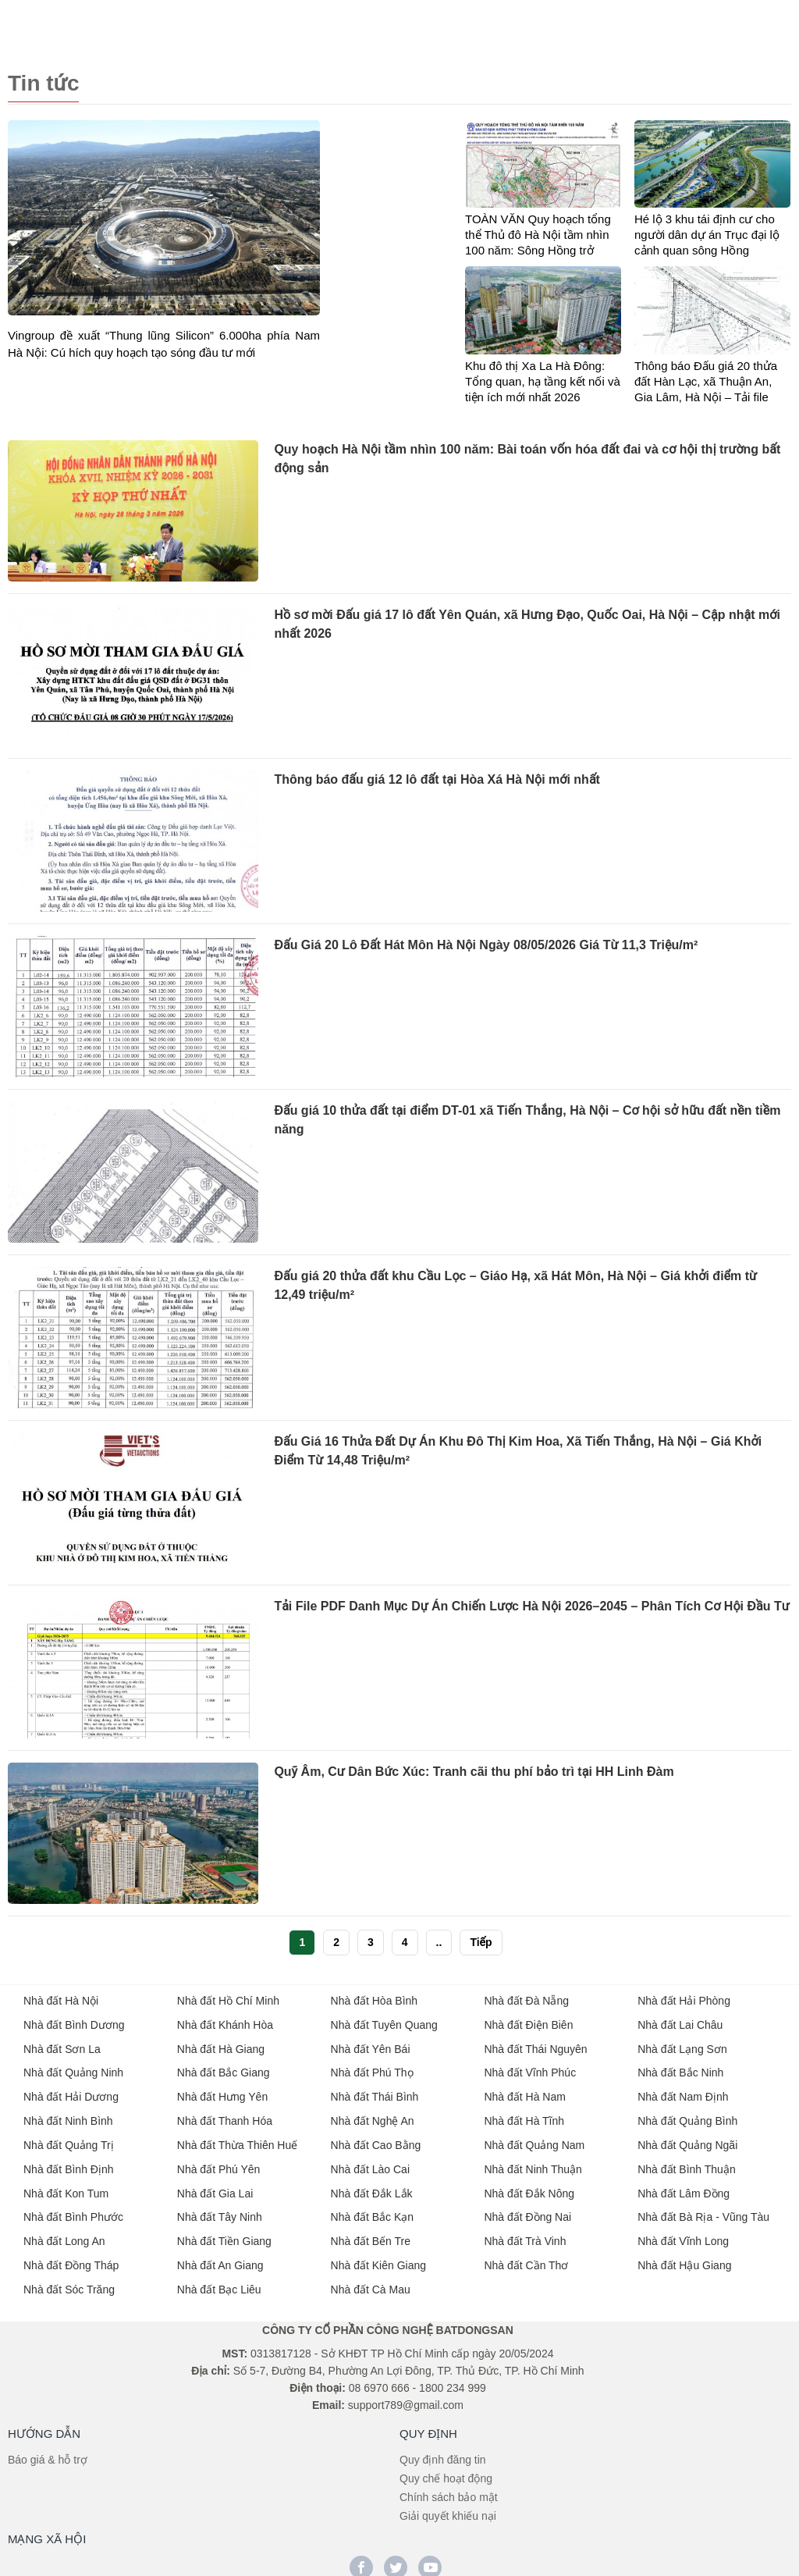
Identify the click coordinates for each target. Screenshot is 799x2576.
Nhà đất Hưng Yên (222, 2092)
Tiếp (481, 1940)
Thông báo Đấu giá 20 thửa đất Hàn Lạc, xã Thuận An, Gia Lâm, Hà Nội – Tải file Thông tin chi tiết (705, 381)
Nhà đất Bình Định (68, 2162)
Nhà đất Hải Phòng (683, 1998)
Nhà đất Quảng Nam (534, 2139)
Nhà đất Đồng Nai (527, 2209)
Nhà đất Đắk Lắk (372, 2185)
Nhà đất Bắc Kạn (372, 2209)
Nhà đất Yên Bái (370, 2045)
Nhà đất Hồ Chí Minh (228, 1998)
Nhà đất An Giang (220, 2256)
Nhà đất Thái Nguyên (535, 2045)
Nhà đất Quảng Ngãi (687, 2139)
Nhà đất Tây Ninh (219, 2209)
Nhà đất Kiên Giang (378, 2256)
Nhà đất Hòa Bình (374, 1998)
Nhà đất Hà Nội (60, 1998)
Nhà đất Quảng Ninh (73, 2068)
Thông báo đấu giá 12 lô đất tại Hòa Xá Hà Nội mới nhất (437, 778)
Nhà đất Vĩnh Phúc (530, 2068)
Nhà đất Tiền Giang (224, 2232)
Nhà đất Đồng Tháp (71, 2256)
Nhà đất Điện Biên (528, 2022)
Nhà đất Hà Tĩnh (524, 2115)
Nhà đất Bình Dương (74, 2022)
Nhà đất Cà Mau (370, 2279)
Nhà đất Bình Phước (73, 2209)
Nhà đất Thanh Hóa (224, 2115)
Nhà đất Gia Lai (215, 2185)
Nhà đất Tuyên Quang (384, 2022)
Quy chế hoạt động (446, 2467)
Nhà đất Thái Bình (375, 2092)
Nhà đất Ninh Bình (68, 2115)
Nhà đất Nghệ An (372, 2115)
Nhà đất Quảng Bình (687, 2115)
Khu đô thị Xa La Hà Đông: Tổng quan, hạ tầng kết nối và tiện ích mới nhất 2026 (542, 380)
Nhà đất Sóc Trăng (69, 2279)
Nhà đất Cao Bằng (376, 2139)
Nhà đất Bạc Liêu (219, 2279)
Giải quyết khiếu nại (448, 2505)
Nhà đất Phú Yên (219, 2162)
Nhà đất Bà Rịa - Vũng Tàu (703, 2209)
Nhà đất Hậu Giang (684, 2256)
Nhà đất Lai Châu (680, 2022)
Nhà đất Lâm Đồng (683, 2185)
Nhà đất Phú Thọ (372, 2068)
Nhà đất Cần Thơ (526, 2256)
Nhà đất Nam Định (682, 2092)
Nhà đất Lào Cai (370, 2162)
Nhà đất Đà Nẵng (526, 1998)
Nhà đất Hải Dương (71, 2092)
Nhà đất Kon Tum (65, 2185)
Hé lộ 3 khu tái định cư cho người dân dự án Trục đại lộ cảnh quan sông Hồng (706, 234)
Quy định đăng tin (443, 2449)
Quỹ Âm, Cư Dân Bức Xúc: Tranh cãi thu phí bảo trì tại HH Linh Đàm (473, 1770)
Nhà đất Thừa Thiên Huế (237, 2139)
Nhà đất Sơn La (62, 2045)
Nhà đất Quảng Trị (68, 2139)
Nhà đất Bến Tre (370, 2232)
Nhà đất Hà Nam (524, 2092)
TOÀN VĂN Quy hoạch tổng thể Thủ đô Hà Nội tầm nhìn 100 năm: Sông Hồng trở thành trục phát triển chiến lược (538, 235)
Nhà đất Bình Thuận (686, 2162)
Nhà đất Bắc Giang (223, 2068)
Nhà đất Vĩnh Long (683, 2232)
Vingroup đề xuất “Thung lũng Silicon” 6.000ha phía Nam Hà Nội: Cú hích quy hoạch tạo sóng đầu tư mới (164, 342)
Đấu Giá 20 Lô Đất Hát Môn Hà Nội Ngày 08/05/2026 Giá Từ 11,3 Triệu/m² (486, 944)
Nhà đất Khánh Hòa (225, 2022)
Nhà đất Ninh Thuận (532, 2162)
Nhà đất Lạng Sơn (682, 2045)
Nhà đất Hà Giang (221, 2045)
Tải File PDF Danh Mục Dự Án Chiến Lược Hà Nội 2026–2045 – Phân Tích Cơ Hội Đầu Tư (531, 1605)
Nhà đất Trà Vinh (525, 2232)
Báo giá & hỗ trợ (47, 2449)
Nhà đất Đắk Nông (529, 2185)
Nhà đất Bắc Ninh (680, 2068)
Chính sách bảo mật (449, 2486)
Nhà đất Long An (64, 2232)
